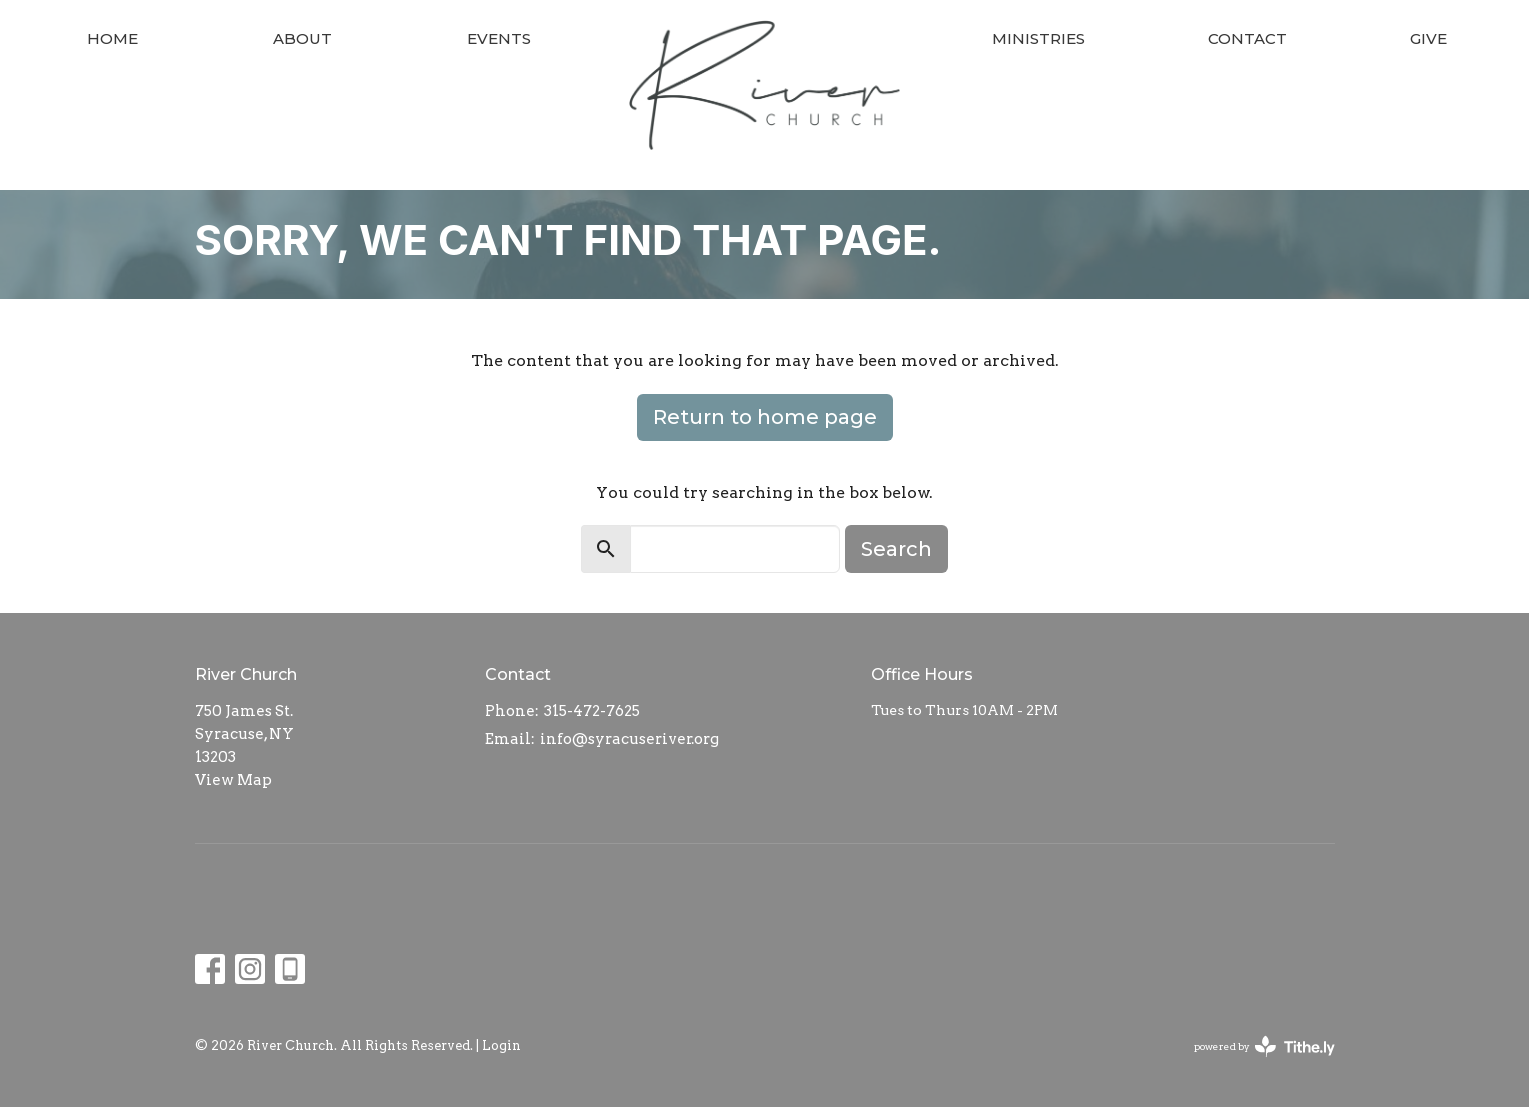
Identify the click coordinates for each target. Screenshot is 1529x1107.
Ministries (1038, 38)
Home (112, 38)
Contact (1247, 38)
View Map (233, 780)
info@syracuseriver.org (629, 739)
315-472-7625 (592, 711)
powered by (1264, 1046)
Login (501, 1045)
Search (896, 549)
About (302, 38)
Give (1428, 38)
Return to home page (765, 417)
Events (499, 38)
